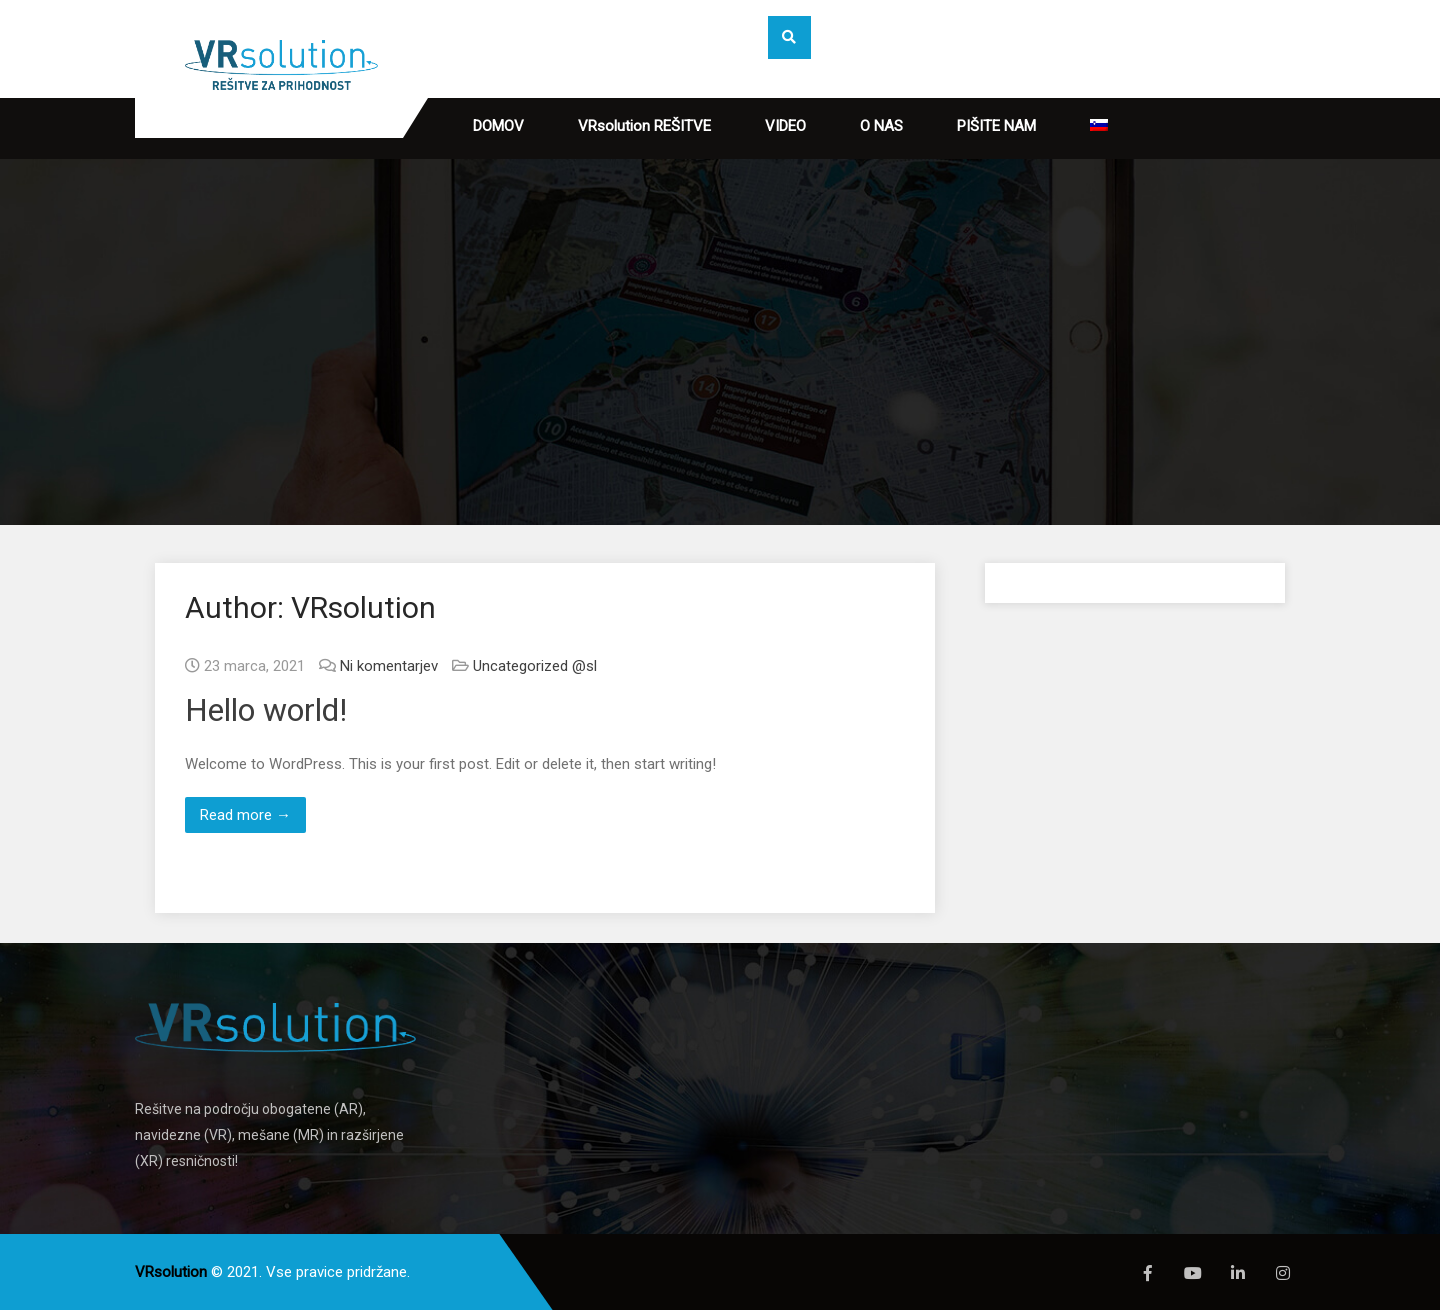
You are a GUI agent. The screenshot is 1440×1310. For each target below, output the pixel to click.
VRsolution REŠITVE (644, 126)
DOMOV (498, 126)
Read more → (245, 815)
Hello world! (266, 710)
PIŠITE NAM (996, 126)
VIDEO (785, 126)
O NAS (881, 126)
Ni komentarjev (389, 666)
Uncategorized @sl (535, 666)
